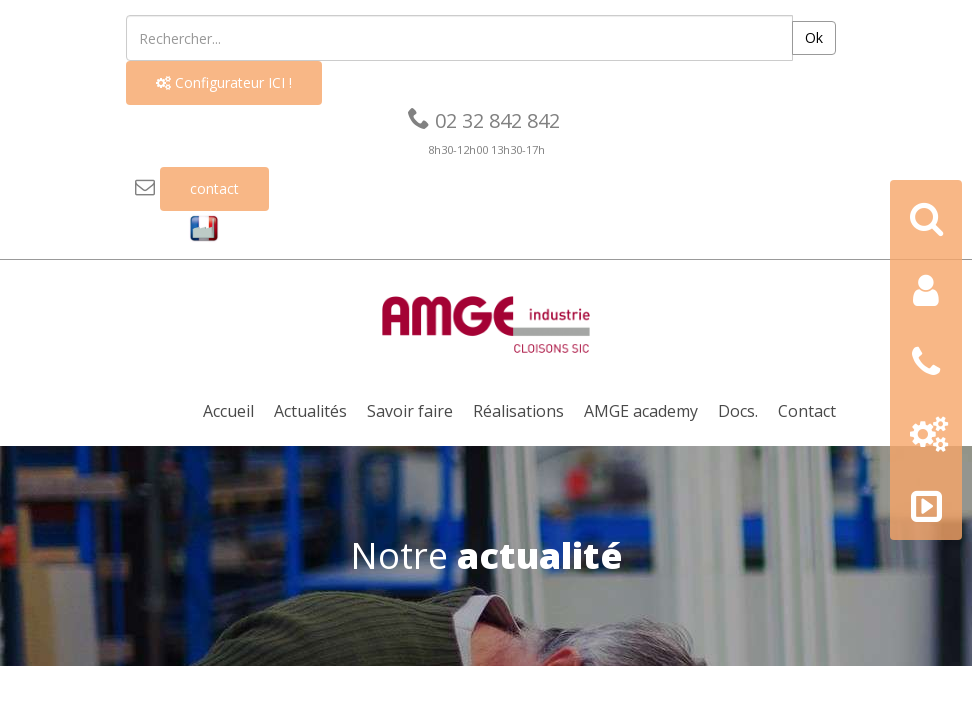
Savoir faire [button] (410, 411)
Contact (807, 411)
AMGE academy (641, 411)
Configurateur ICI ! (224, 82)
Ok (814, 37)
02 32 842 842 (484, 120)
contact (214, 188)
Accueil (228, 411)
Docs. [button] (738, 411)
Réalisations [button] (518, 411)
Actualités (310, 411)
